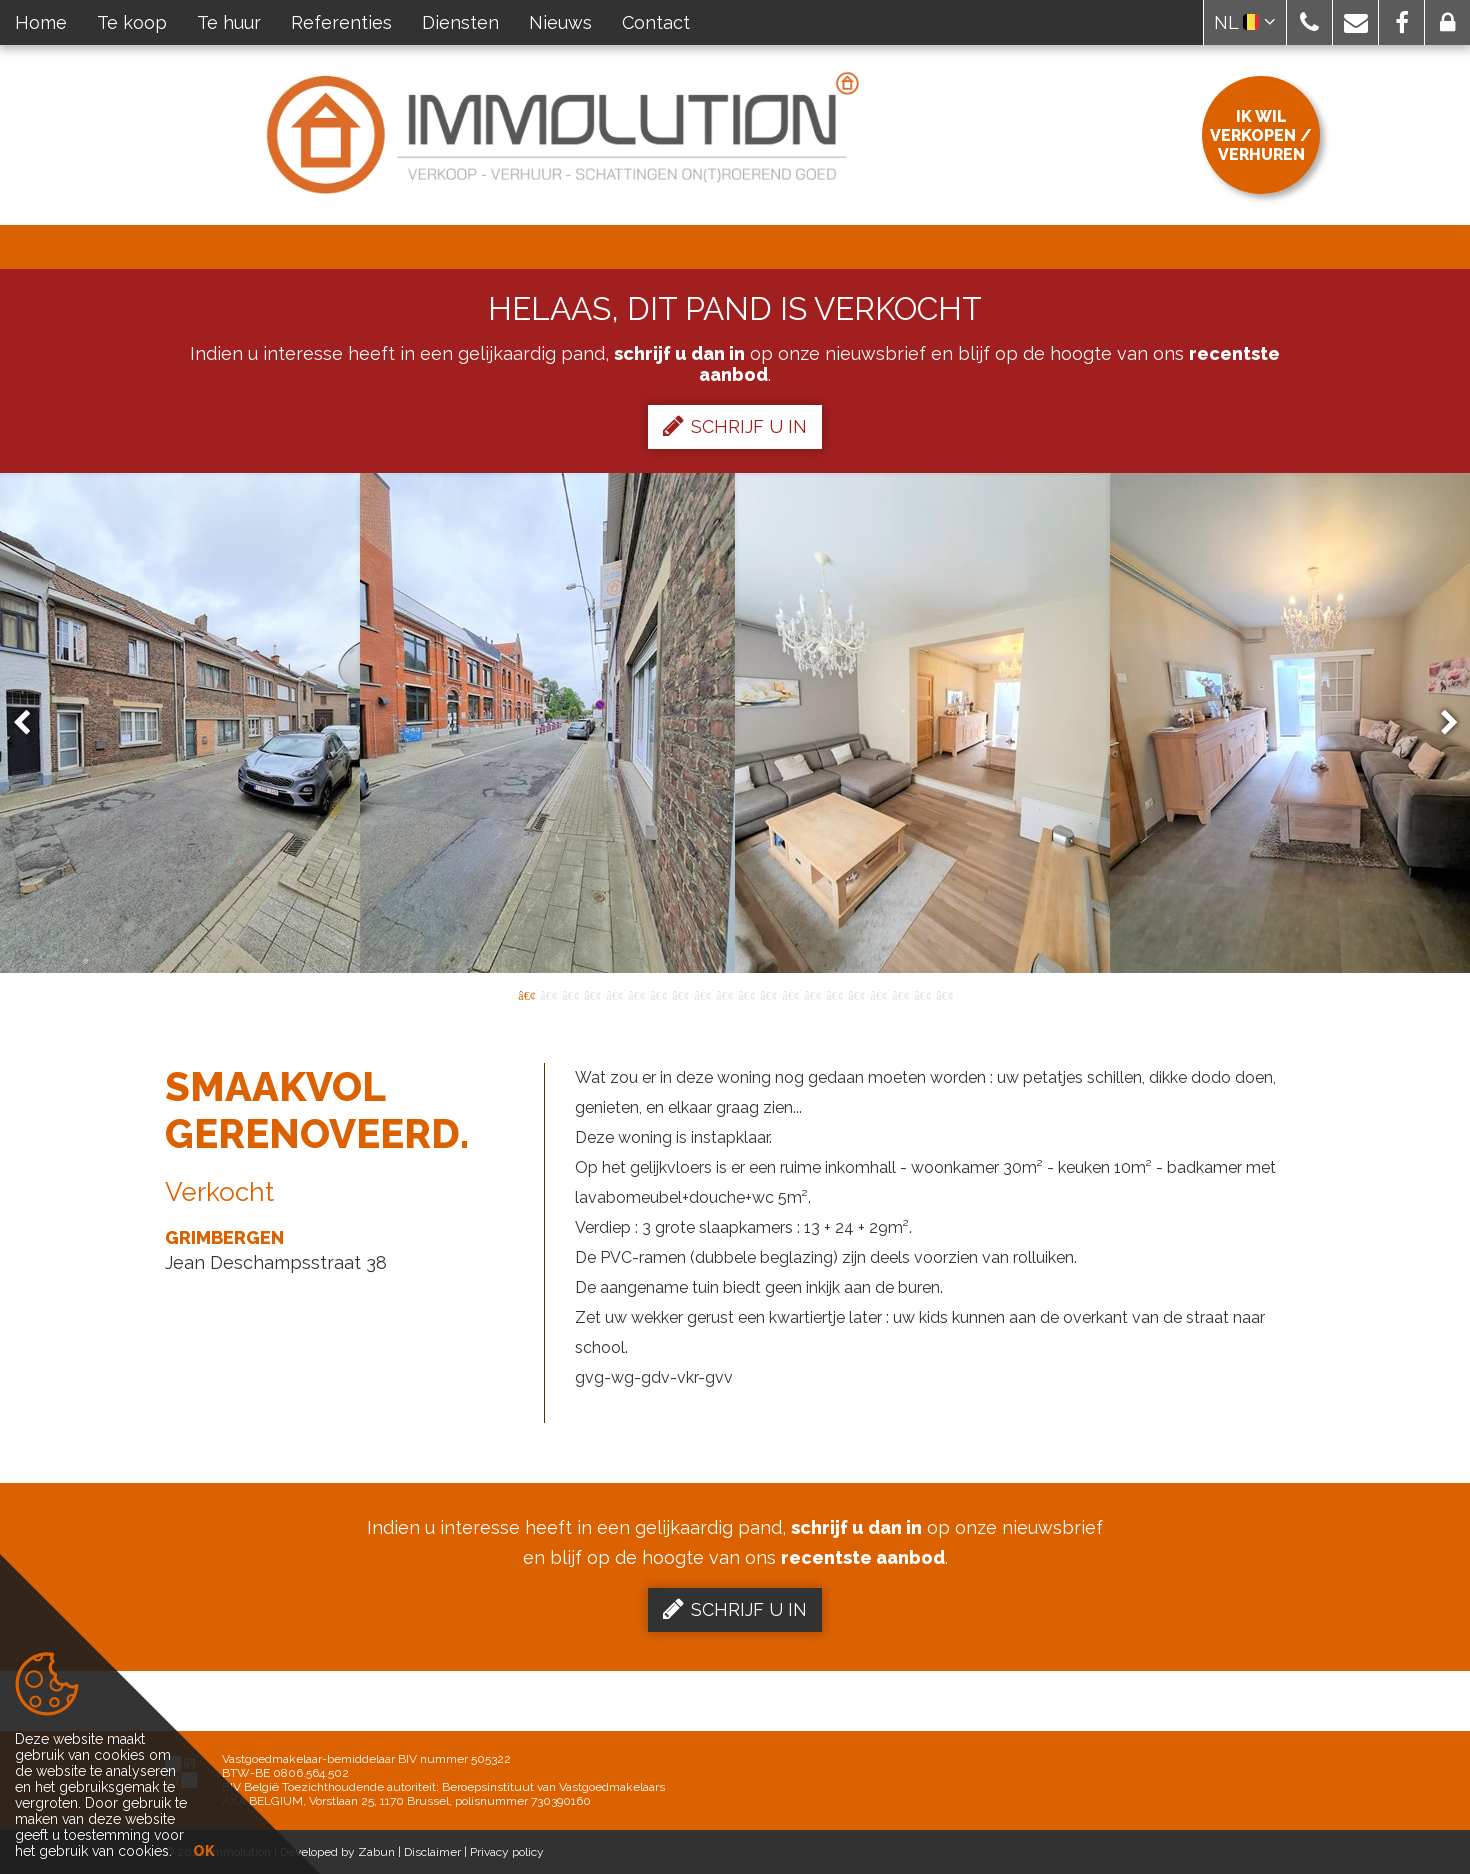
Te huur (229, 22)
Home (41, 22)
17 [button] (878, 994)
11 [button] (746, 994)
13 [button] (790, 994)
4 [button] (592, 994)
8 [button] (680, 994)
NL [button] (1245, 22)
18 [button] (900, 994)
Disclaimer (432, 1852)
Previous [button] (31, 723)
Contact (656, 22)
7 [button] (658, 994)
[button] (1309, 22)
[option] (735, 723)
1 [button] (526, 994)
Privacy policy (507, 1852)
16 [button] (856, 994)
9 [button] (702, 994)
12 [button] (768, 994)
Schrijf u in (735, 426)
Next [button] (1440, 723)
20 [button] (944, 994)
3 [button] (570, 994)
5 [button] (614, 994)
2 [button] (548, 994)
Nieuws (560, 22)
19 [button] (922, 994)
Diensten (460, 22)
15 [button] (834, 994)
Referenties (341, 22)
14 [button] (812, 994)
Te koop (132, 22)
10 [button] (724, 994)
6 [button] (636, 994)
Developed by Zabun (337, 1852)
